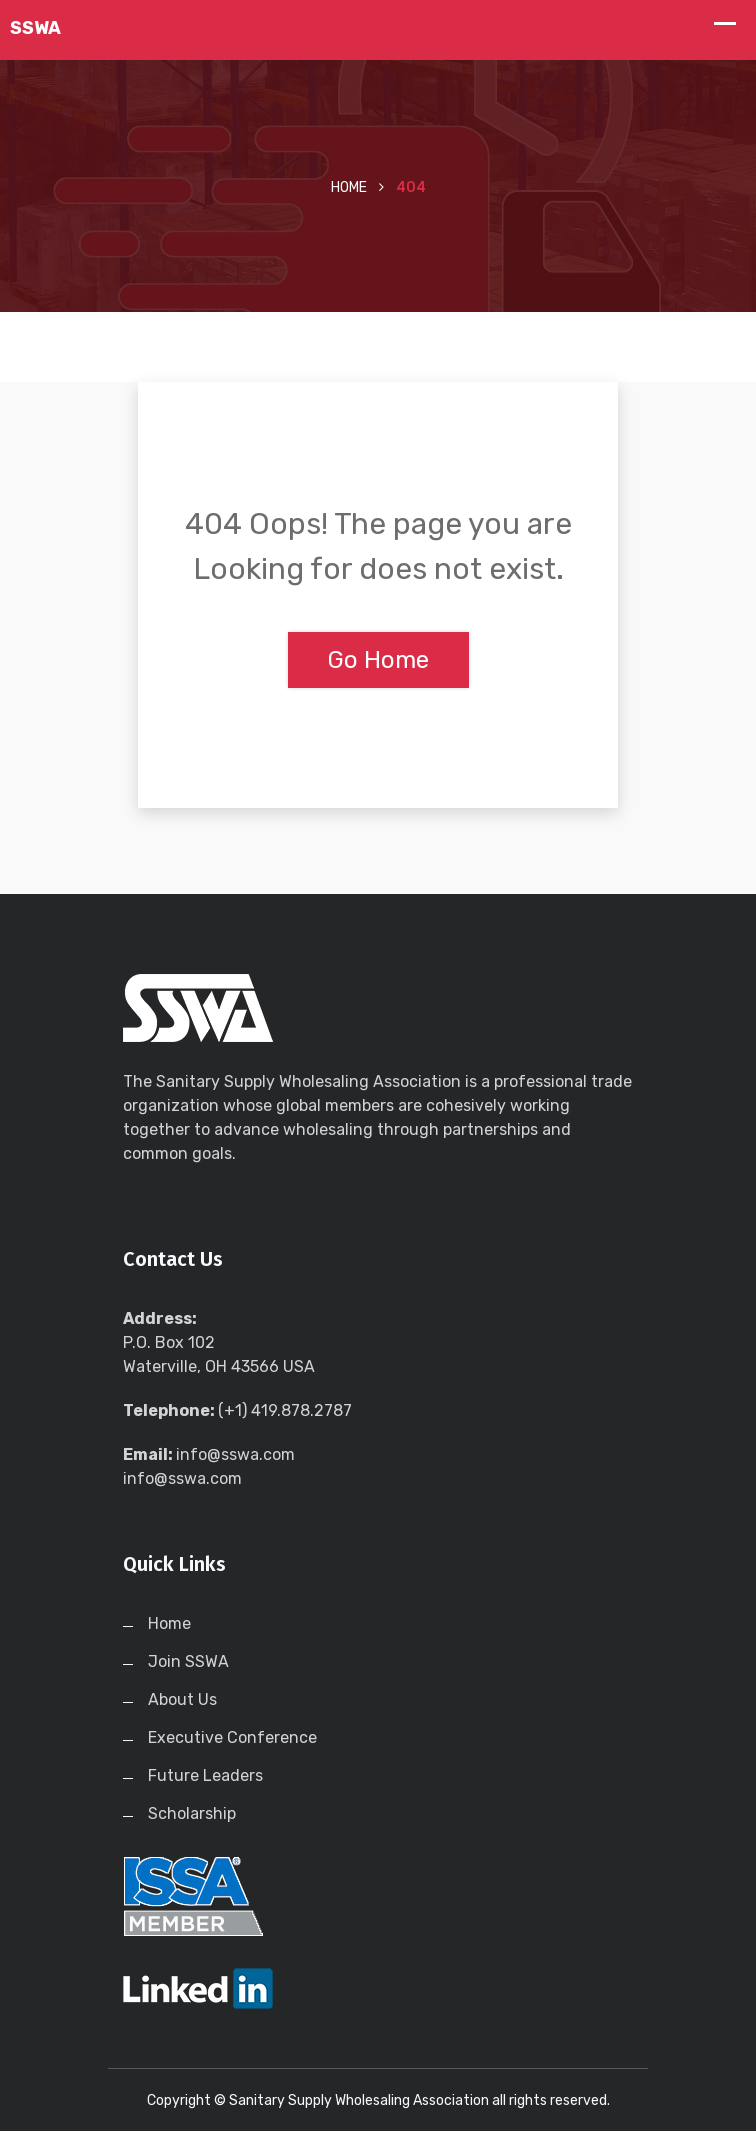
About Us (182, 1699)
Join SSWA (188, 1661)
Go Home (378, 660)
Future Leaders (205, 1775)
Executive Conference (232, 1737)
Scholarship (192, 1813)
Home (349, 187)
